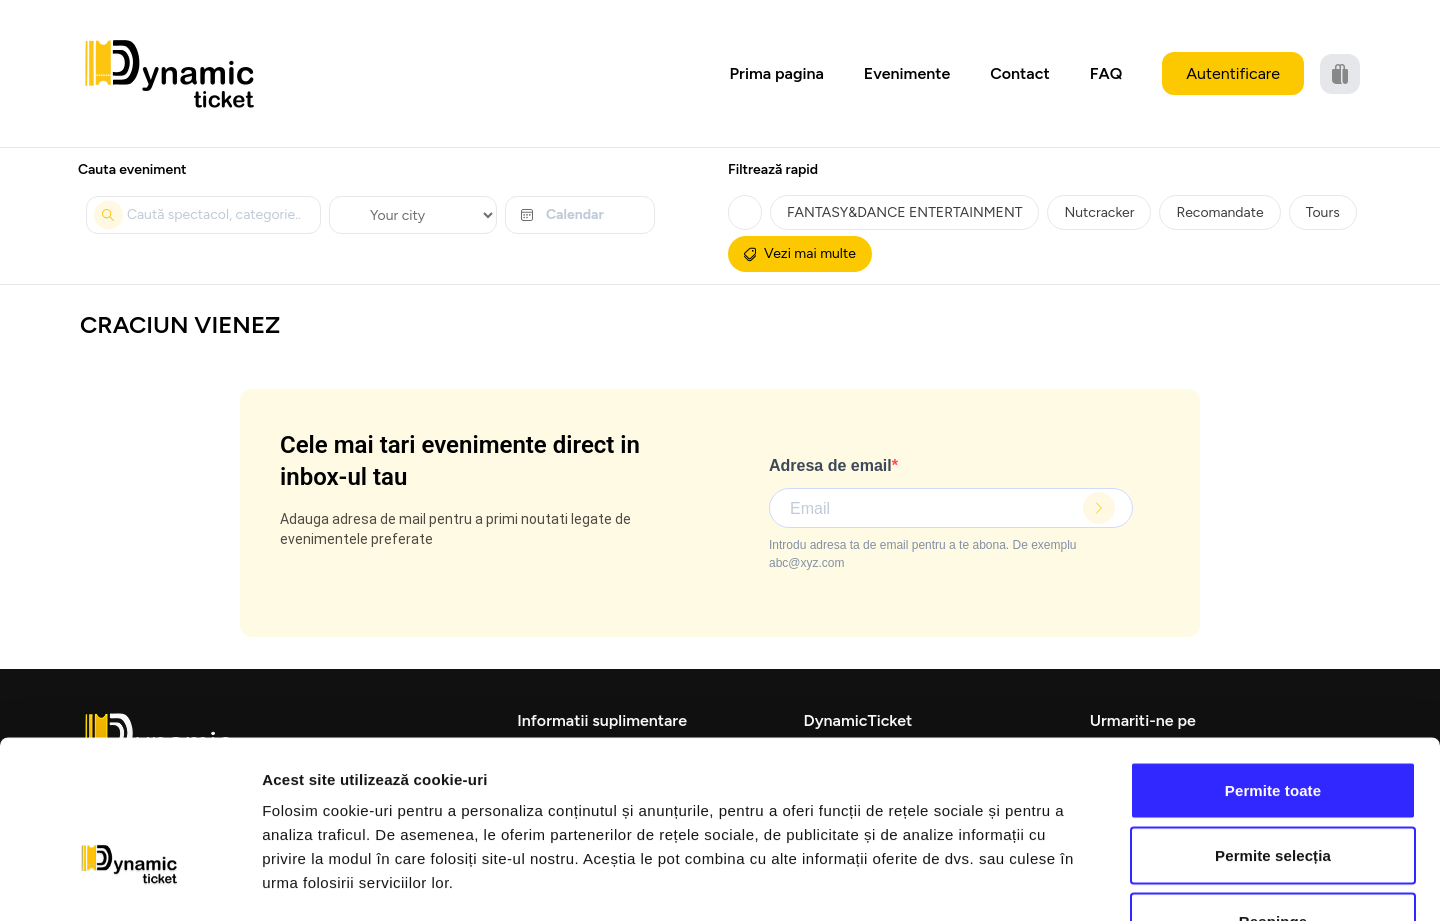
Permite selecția (1273, 724)
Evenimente (907, 73)
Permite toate (1273, 658)
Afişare (1000, 881)
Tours (1323, 212)
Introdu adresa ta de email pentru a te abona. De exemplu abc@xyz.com (923, 554)
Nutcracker (1099, 212)
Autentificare (1233, 73)
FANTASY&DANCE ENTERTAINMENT (904, 212)
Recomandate (1219, 212)
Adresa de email (830, 465)
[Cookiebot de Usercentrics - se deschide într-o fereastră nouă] (129, 882)
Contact (1019, 73)
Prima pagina (777, 73)
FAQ (1106, 73)
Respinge (1273, 789)
